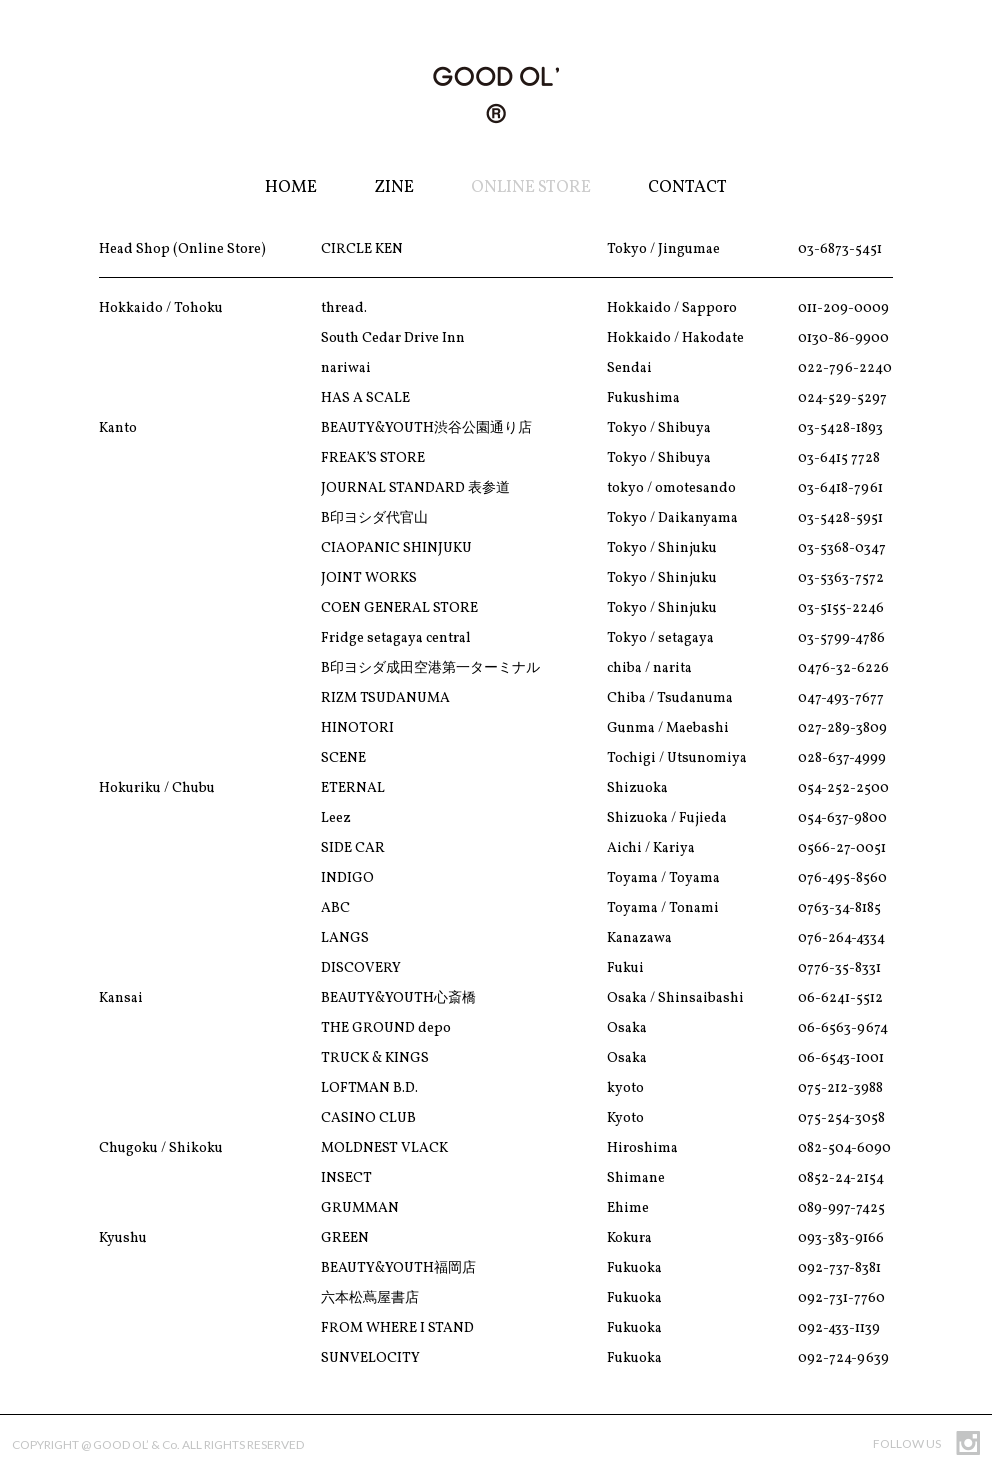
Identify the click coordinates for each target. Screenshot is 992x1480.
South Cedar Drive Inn (393, 338)
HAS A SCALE (365, 398)
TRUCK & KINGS (375, 1058)
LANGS (345, 938)
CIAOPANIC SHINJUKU (396, 548)
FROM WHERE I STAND (397, 1328)
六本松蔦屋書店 (370, 1298)
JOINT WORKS (369, 578)
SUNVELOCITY (370, 1358)
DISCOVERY (361, 968)
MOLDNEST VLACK (384, 1148)
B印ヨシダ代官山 (374, 518)
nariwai (346, 368)
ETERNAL (353, 788)
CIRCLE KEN (362, 249)
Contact (687, 187)
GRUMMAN (360, 1208)
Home (291, 187)
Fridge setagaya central (396, 638)
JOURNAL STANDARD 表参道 (415, 488)
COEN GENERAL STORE (399, 608)
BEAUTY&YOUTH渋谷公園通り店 (426, 428)
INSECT (346, 1178)
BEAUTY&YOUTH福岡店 (398, 1268)
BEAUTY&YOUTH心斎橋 (398, 998)
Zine (394, 187)
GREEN (345, 1238)
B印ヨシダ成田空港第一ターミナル (430, 668)
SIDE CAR (353, 848)
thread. (344, 308)
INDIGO (347, 878)
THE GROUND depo (386, 1028)
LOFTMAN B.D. (369, 1088)
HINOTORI (357, 728)
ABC (335, 908)
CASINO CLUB (368, 1118)
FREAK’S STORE (373, 458)
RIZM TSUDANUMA (385, 698)
